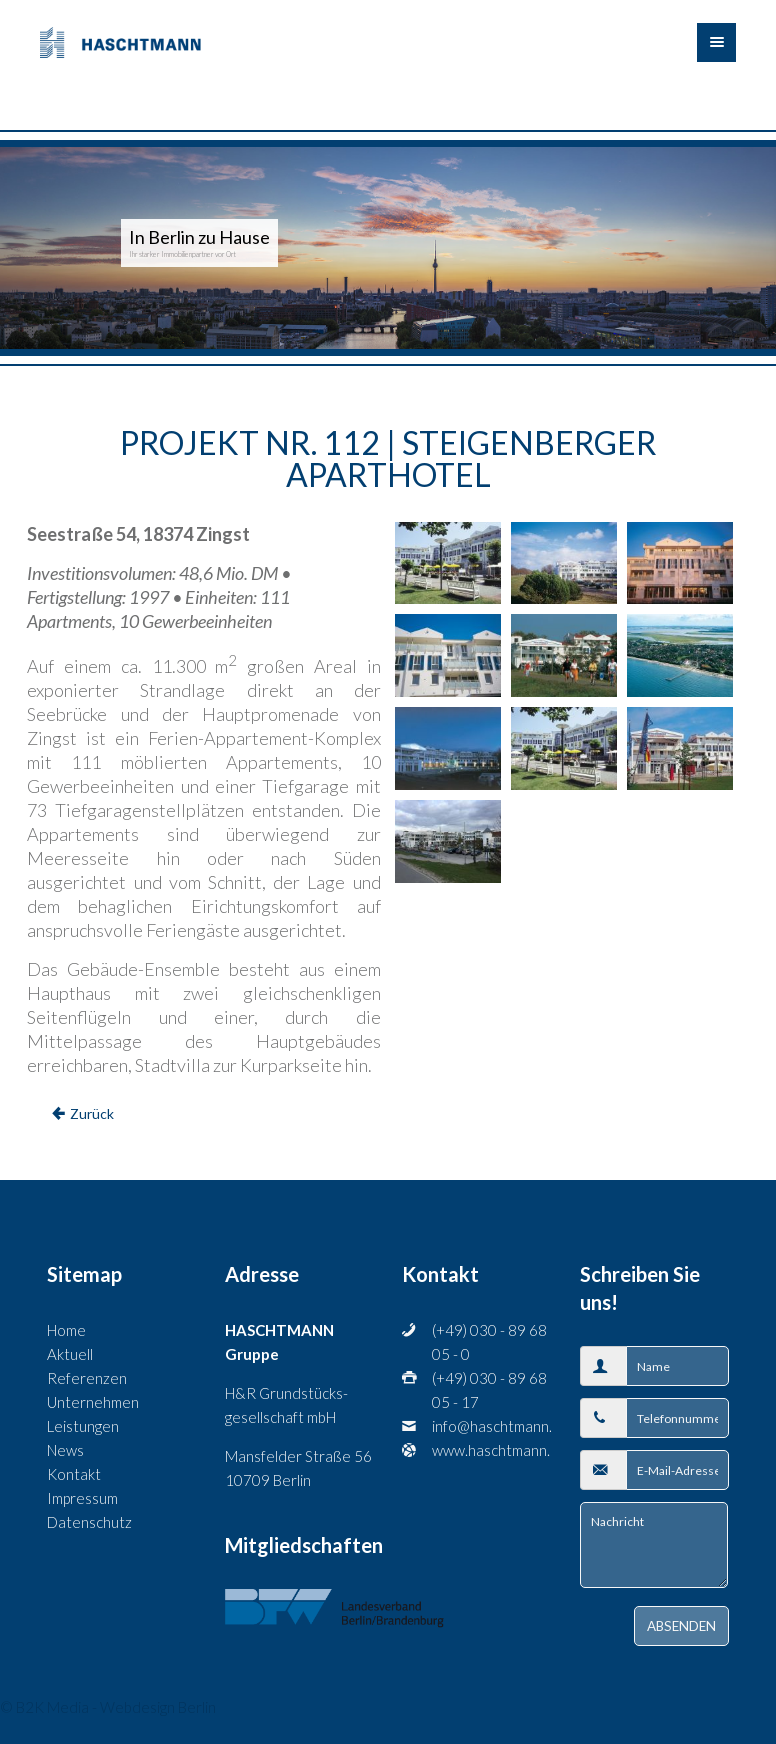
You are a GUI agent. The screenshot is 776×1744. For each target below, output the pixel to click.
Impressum (82, 1498)
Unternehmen (93, 1402)
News (65, 1450)
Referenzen (87, 1378)
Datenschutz (89, 1522)
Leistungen (83, 1426)
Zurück (92, 1113)
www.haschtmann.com (491, 1450)
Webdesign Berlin (158, 1707)
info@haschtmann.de (491, 1426)
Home (66, 1330)
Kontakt (74, 1474)
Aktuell (70, 1354)
